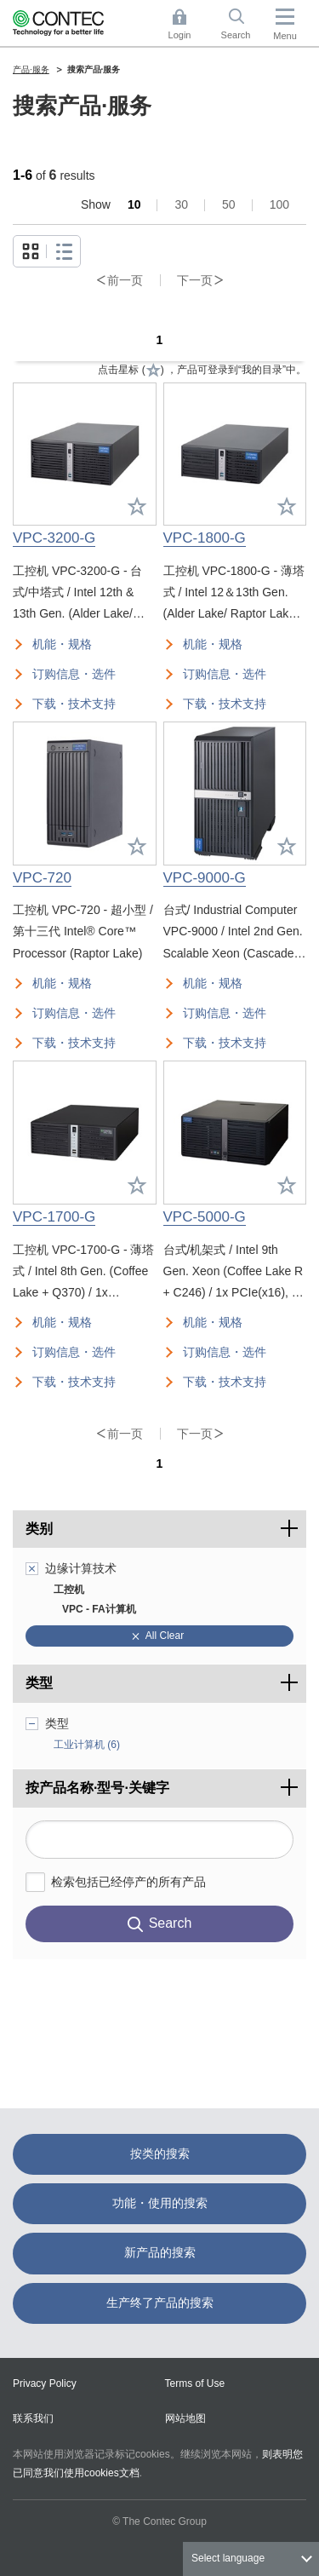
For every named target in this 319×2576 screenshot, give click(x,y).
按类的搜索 (160, 2153)
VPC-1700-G (54, 1217)
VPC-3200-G (54, 538)
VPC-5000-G (204, 1217)
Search (236, 35)
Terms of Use (195, 2383)
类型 (39, 1683)
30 (181, 204)
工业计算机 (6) (87, 1745)
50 (229, 204)
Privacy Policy (45, 2383)
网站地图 (185, 2418)
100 (279, 204)
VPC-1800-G (204, 538)
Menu (285, 36)
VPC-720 (42, 878)
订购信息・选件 (74, 674)
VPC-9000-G (204, 878)
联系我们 (33, 2418)
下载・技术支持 (74, 703)
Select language (228, 2558)
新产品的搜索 (160, 2252)
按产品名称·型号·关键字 (166, 1782)
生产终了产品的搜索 (160, 2302)
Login (179, 35)
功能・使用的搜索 (160, 2203)
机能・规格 (62, 644)
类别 (39, 1528)
